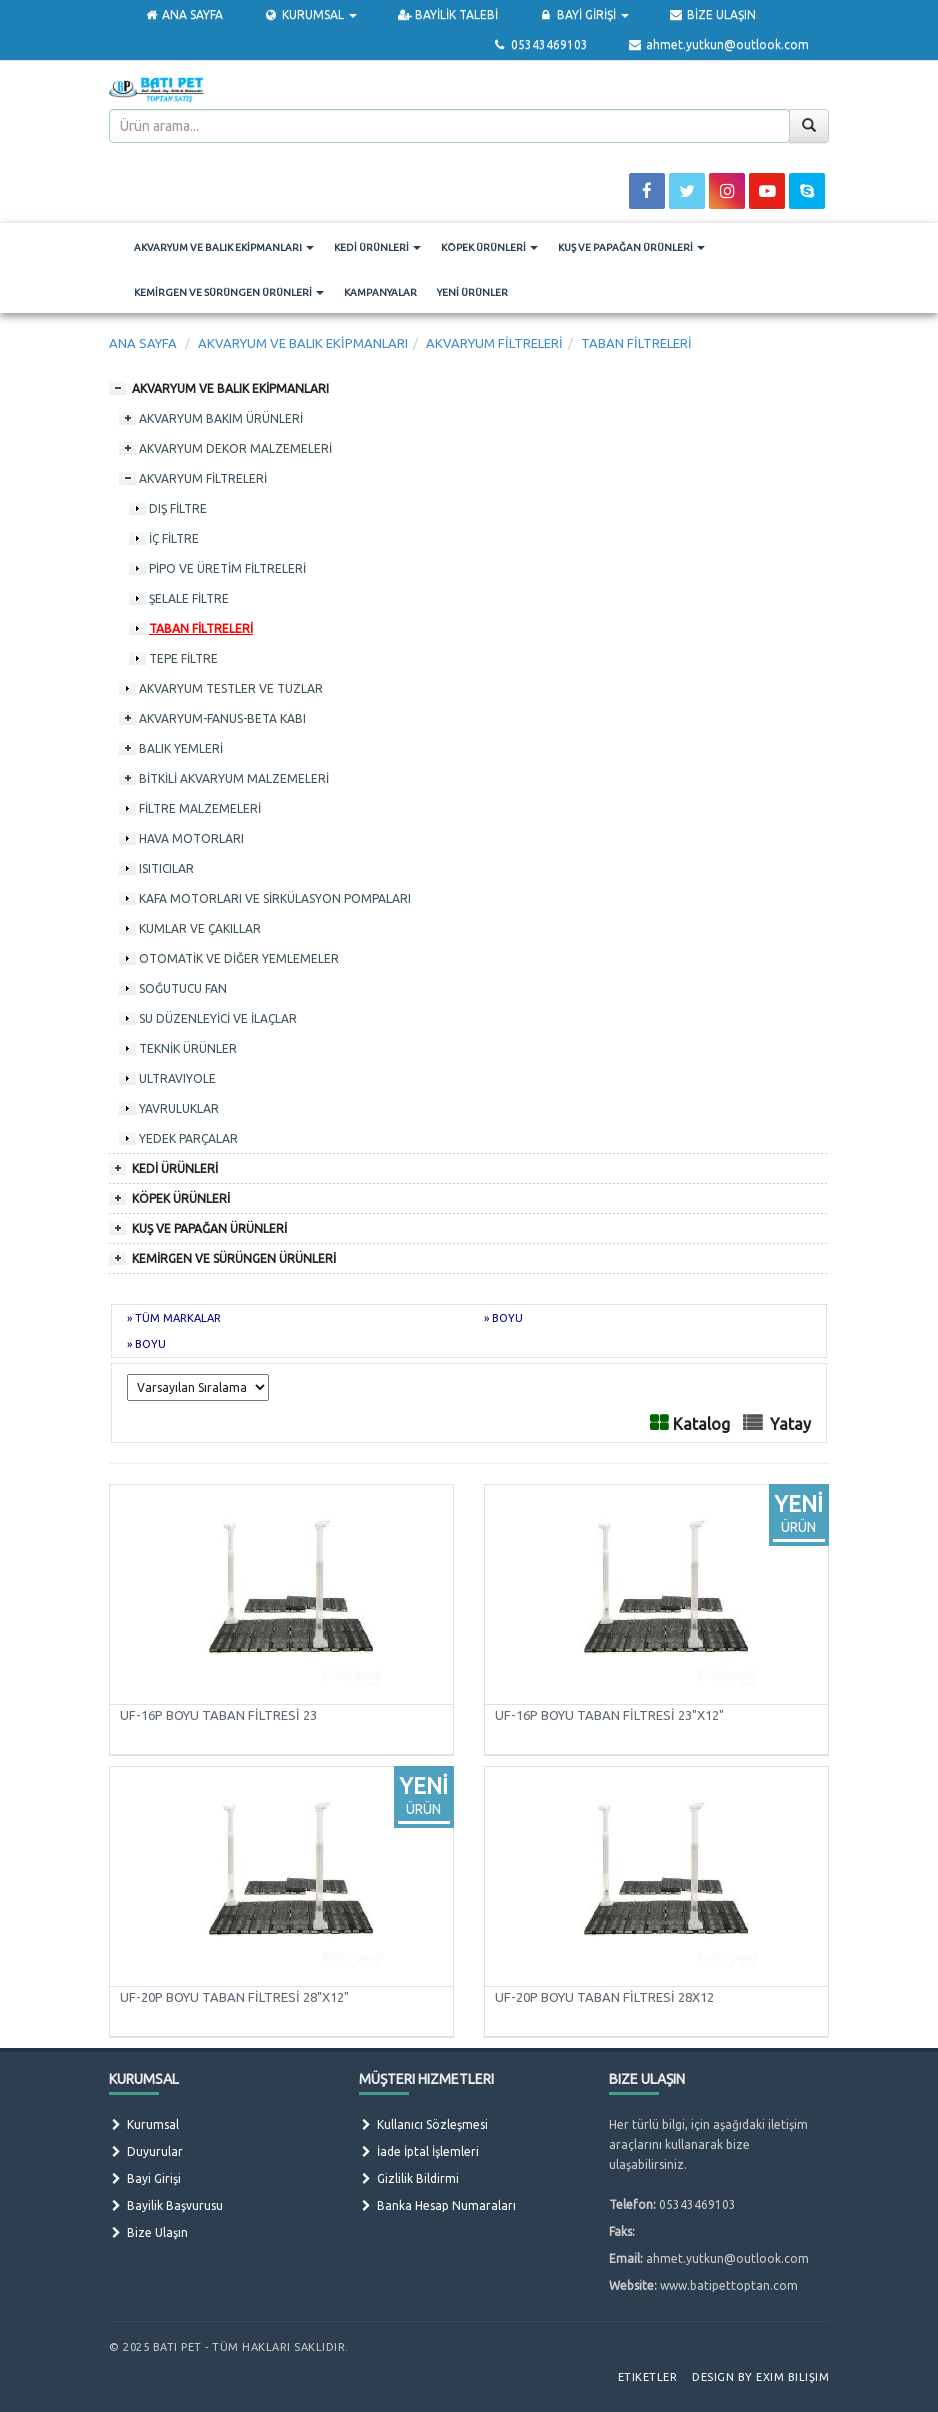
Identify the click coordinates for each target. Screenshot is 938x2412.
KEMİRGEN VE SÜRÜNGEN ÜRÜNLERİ (229, 292)
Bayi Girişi (145, 2178)
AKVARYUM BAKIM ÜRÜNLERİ (221, 418)
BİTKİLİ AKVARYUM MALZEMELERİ (234, 778)
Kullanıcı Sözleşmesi (423, 2124)
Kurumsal (144, 2124)
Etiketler (648, 2377)
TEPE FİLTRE (183, 658)
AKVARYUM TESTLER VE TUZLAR (231, 688)
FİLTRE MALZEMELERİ (200, 808)
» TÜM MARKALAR (174, 1318)
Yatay (790, 1424)
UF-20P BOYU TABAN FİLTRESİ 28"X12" (234, 1997)
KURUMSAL (309, 14)
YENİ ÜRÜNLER (472, 292)
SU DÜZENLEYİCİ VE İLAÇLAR (218, 1018)
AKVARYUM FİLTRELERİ (203, 478)
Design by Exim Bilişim (760, 2377)
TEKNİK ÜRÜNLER (188, 1048)
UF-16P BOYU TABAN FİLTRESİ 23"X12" (609, 1715)
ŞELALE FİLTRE (189, 598)
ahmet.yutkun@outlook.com (718, 44)
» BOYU (503, 1318)
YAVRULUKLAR (179, 1108)
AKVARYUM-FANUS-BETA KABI (222, 718)
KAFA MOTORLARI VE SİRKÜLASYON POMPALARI (275, 898)
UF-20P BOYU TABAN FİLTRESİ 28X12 (604, 1997)
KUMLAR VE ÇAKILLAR (200, 928)
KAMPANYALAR (380, 292)
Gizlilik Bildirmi (409, 2178)
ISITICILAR (166, 868)
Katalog (701, 1424)
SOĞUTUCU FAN (183, 988)
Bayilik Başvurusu (166, 2205)
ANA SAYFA (183, 14)
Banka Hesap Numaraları (437, 2205)
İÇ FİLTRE (174, 538)
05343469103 (539, 44)
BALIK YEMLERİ (181, 748)
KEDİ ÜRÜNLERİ (377, 247)
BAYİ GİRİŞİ (583, 14)
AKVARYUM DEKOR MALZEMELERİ (235, 448)
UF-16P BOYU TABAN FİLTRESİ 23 (218, 1715)
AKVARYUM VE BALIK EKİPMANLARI (224, 247)
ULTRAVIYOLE (177, 1078)
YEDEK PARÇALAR (188, 1138)
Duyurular (146, 2151)
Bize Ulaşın (148, 2232)
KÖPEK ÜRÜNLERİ (489, 247)
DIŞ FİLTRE (178, 508)
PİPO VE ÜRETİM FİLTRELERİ (227, 568)
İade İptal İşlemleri (419, 2151)
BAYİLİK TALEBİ (447, 14)
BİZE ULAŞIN (712, 14)
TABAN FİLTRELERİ (201, 628)
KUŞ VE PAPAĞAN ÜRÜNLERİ (631, 247)
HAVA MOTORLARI (191, 838)
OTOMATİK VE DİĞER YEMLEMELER (239, 958)
